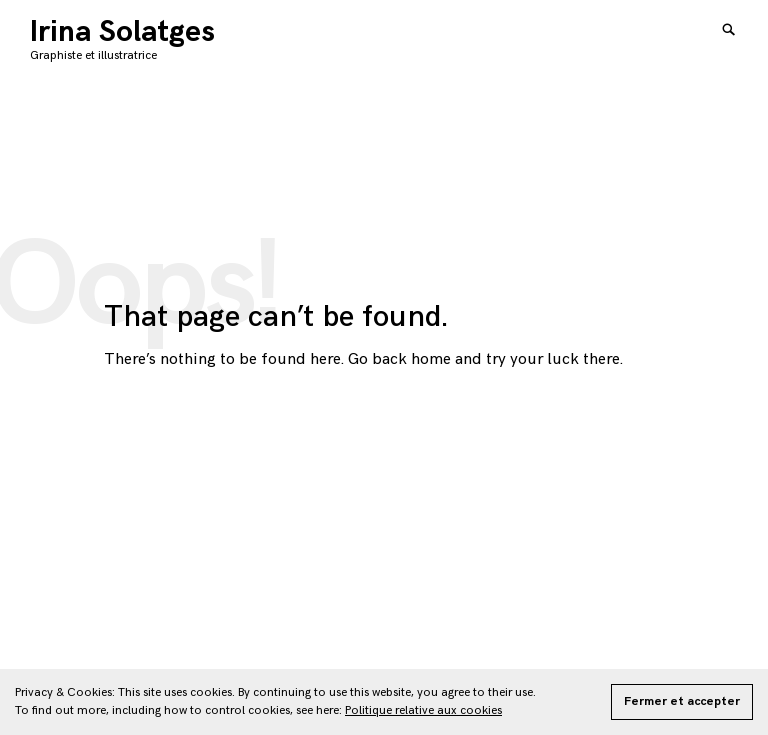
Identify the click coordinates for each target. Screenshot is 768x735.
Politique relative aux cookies (423, 710)
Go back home (399, 359)
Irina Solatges (122, 32)
